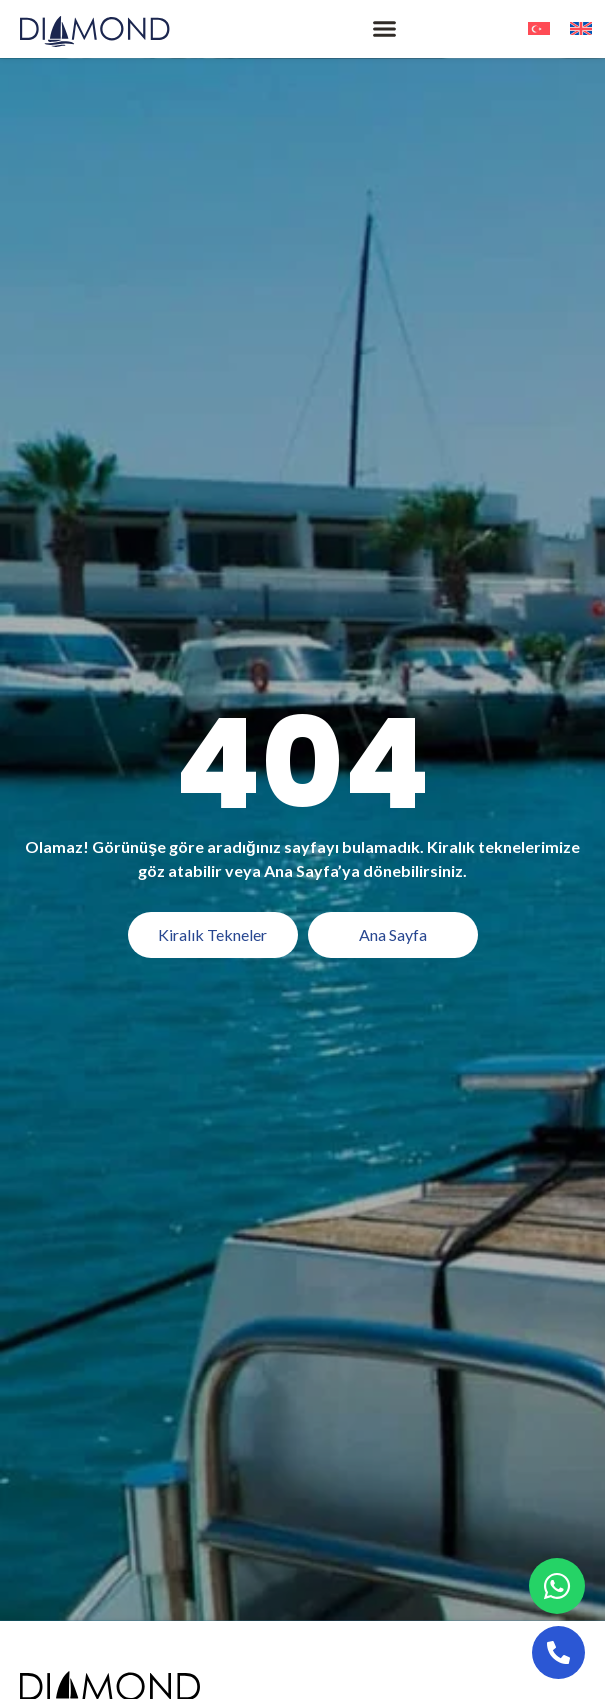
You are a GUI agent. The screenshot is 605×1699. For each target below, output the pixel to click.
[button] (385, 29)
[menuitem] (539, 28)
